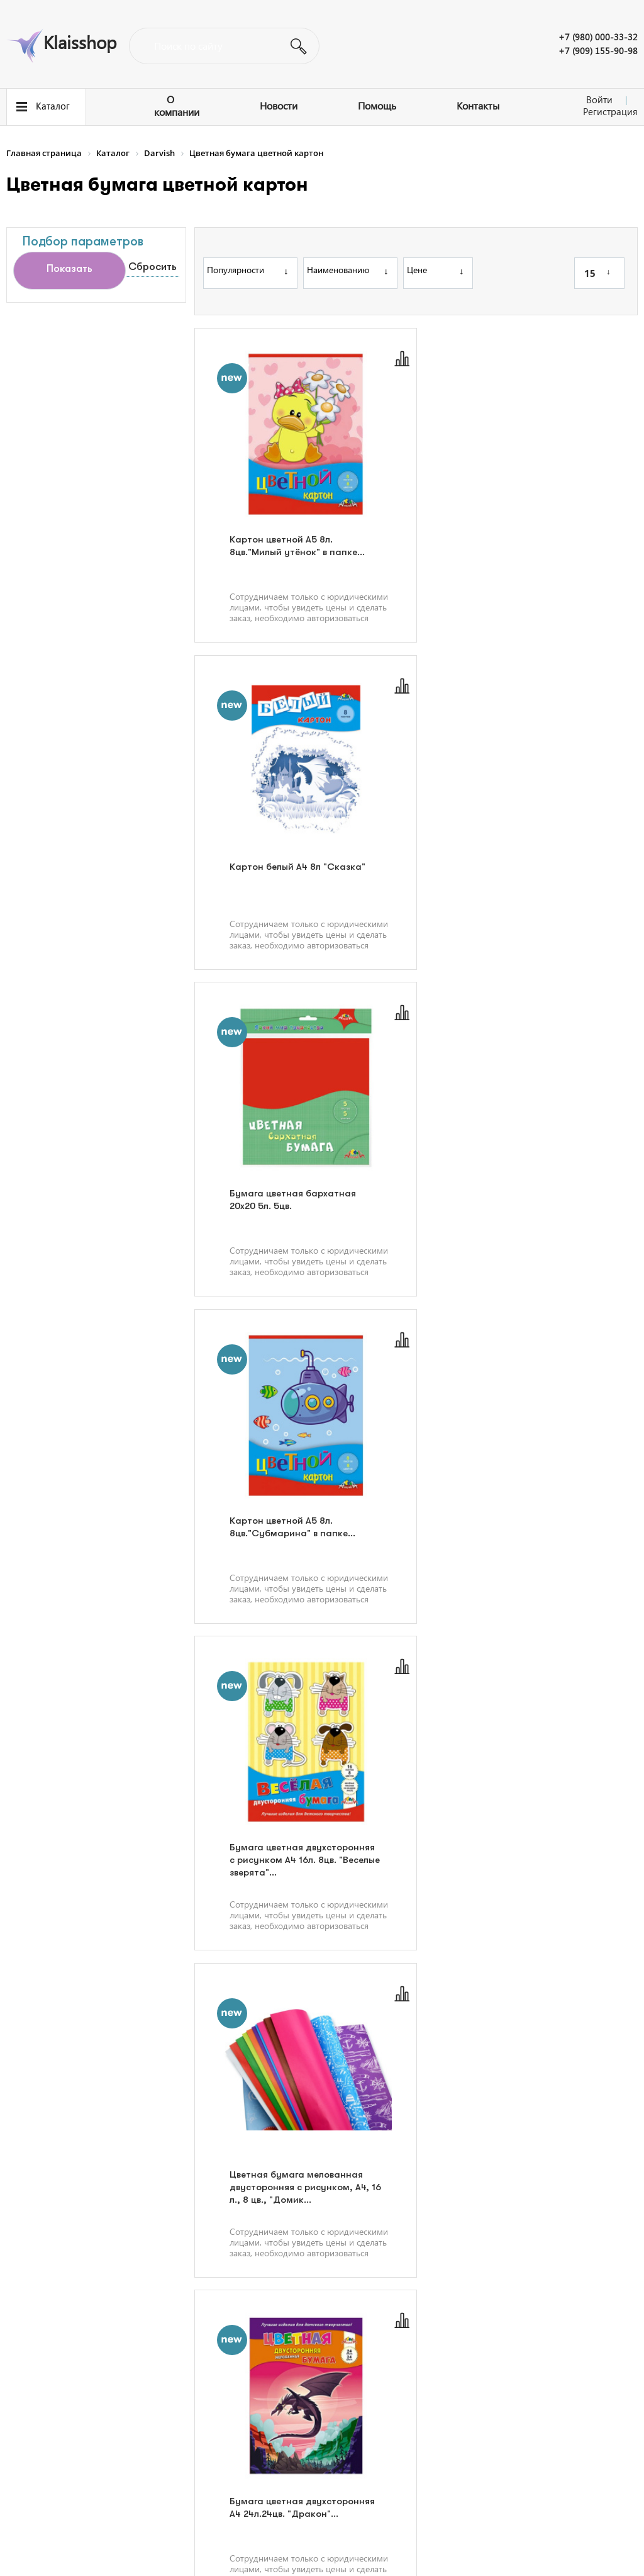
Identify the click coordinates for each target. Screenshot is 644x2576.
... (481, 2306)
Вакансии (211, 2426)
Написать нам (439, 2441)
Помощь (377, 105)
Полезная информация (57, 2426)
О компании (176, 105)
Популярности (247, 270)
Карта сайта (216, 2467)
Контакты (478, 105)
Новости (278, 105)
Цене (435, 270)
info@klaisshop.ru (444, 2462)
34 (515, 2306)
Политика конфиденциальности (574, 2545)
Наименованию (347, 270)
